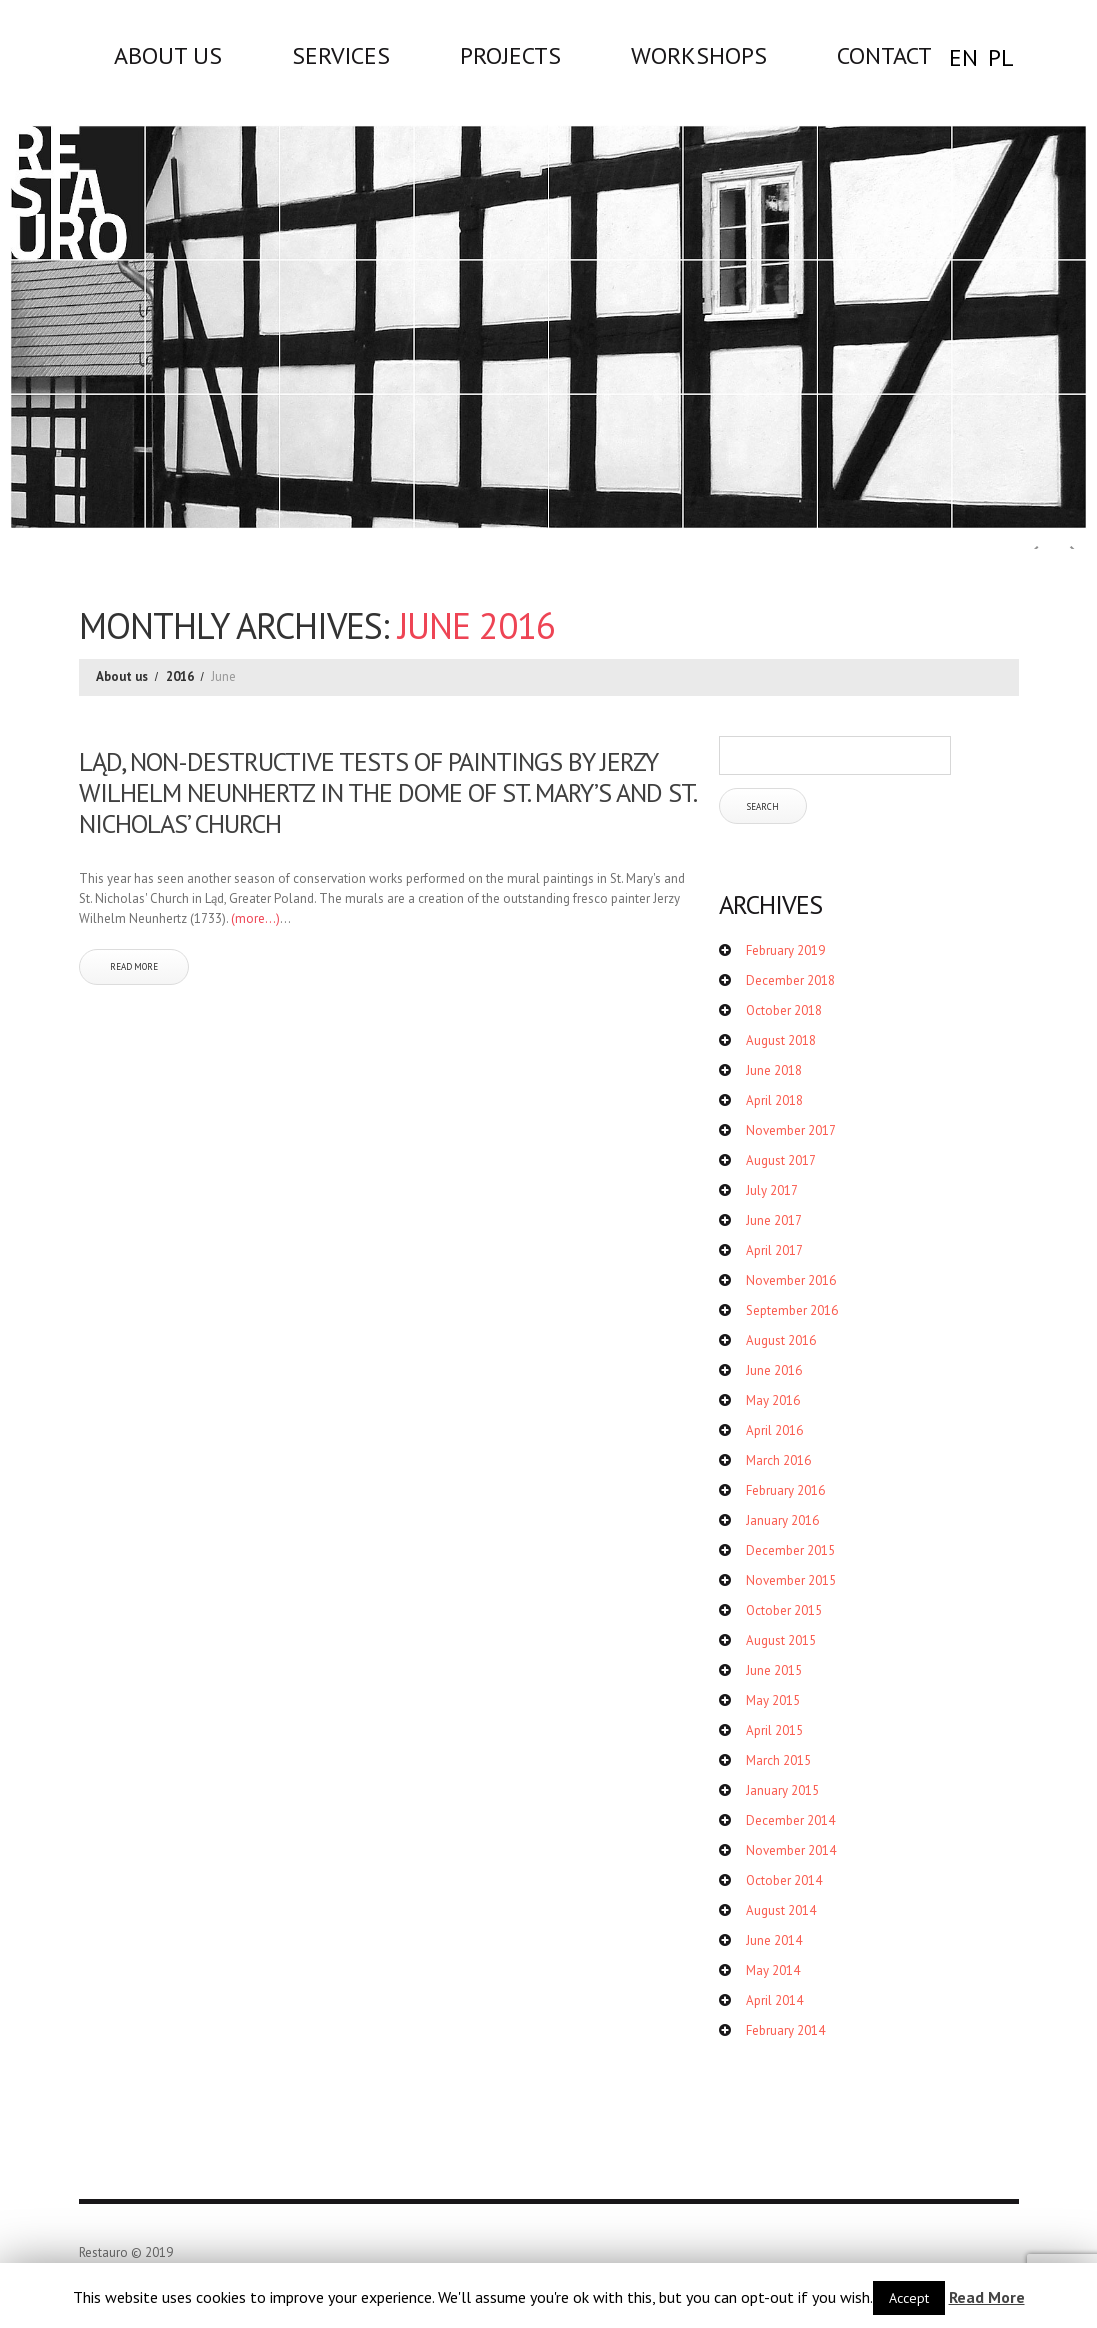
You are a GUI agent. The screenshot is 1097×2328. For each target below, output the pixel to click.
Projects (510, 55)
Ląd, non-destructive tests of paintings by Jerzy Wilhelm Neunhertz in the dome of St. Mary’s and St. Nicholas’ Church (387, 792)
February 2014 (785, 2030)
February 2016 (785, 1490)
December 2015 (790, 1550)
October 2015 (784, 1610)
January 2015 (782, 1790)
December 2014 (790, 1820)
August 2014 (781, 1910)
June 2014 (774, 1940)
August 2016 (781, 1340)
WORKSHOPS (699, 55)
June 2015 (774, 1670)
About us (168, 55)
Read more (134, 966)
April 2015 (774, 1730)
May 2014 (773, 1970)
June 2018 (774, 1070)
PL (1001, 57)
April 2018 (774, 1100)
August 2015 (781, 1640)
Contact (884, 55)
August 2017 (781, 1160)
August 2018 (781, 1040)
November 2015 (791, 1580)
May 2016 (773, 1400)
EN (963, 57)
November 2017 (791, 1130)
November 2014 (791, 1850)
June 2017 (774, 1220)
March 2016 (778, 1460)
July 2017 (772, 1190)
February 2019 (785, 950)
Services (341, 55)
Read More (987, 2297)
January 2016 (782, 1520)
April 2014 (774, 2000)
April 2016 (774, 1430)
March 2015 (778, 1760)
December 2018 (790, 980)
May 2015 (773, 1700)
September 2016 (792, 1310)
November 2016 (791, 1280)
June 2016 (774, 1370)
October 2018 (784, 1010)
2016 (180, 676)
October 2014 (784, 1880)
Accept (909, 2298)
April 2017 (774, 1250)
